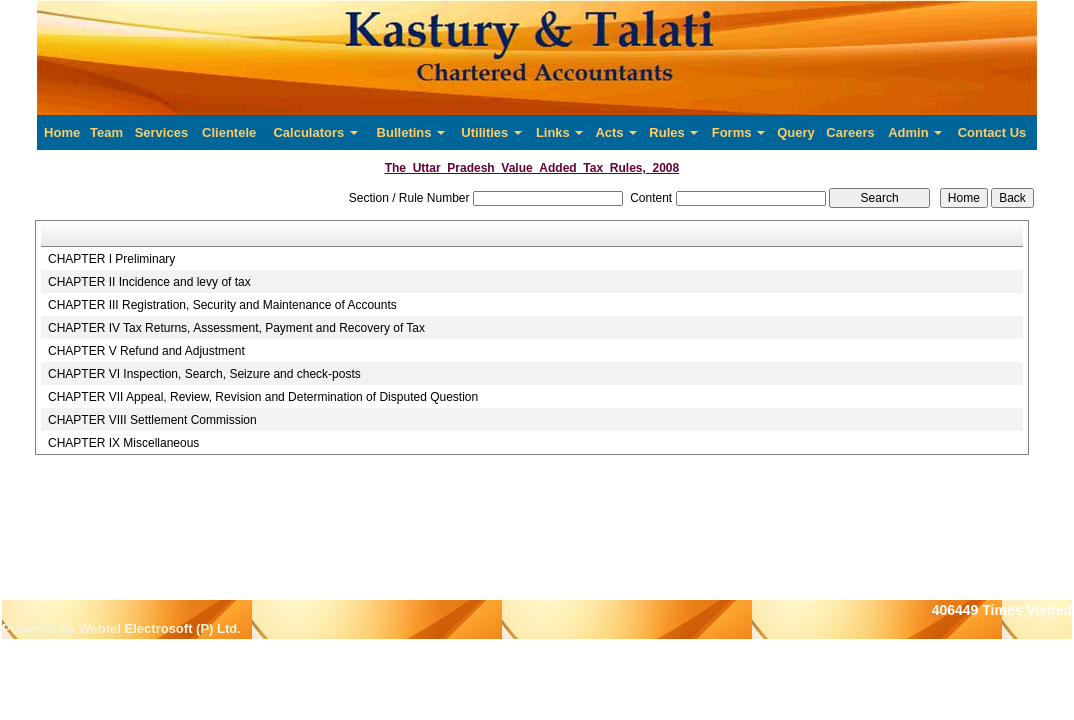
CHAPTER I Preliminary (111, 259)
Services (162, 132)
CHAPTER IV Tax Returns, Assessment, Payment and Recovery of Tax (236, 328)
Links (560, 132)
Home (62, 132)
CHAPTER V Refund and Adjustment (146, 351)
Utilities (491, 132)
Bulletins (411, 132)
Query (796, 132)
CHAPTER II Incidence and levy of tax (149, 282)
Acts (616, 132)
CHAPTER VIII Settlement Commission (152, 420)
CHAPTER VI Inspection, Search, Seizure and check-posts (204, 374)
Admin (915, 132)
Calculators (315, 132)
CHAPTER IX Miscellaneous (123, 443)
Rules (673, 132)
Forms (738, 132)
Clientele (229, 132)
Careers (850, 132)
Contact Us (992, 132)
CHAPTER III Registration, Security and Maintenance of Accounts (222, 305)
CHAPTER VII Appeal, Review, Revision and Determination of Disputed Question (263, 397)
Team (106, 132)
